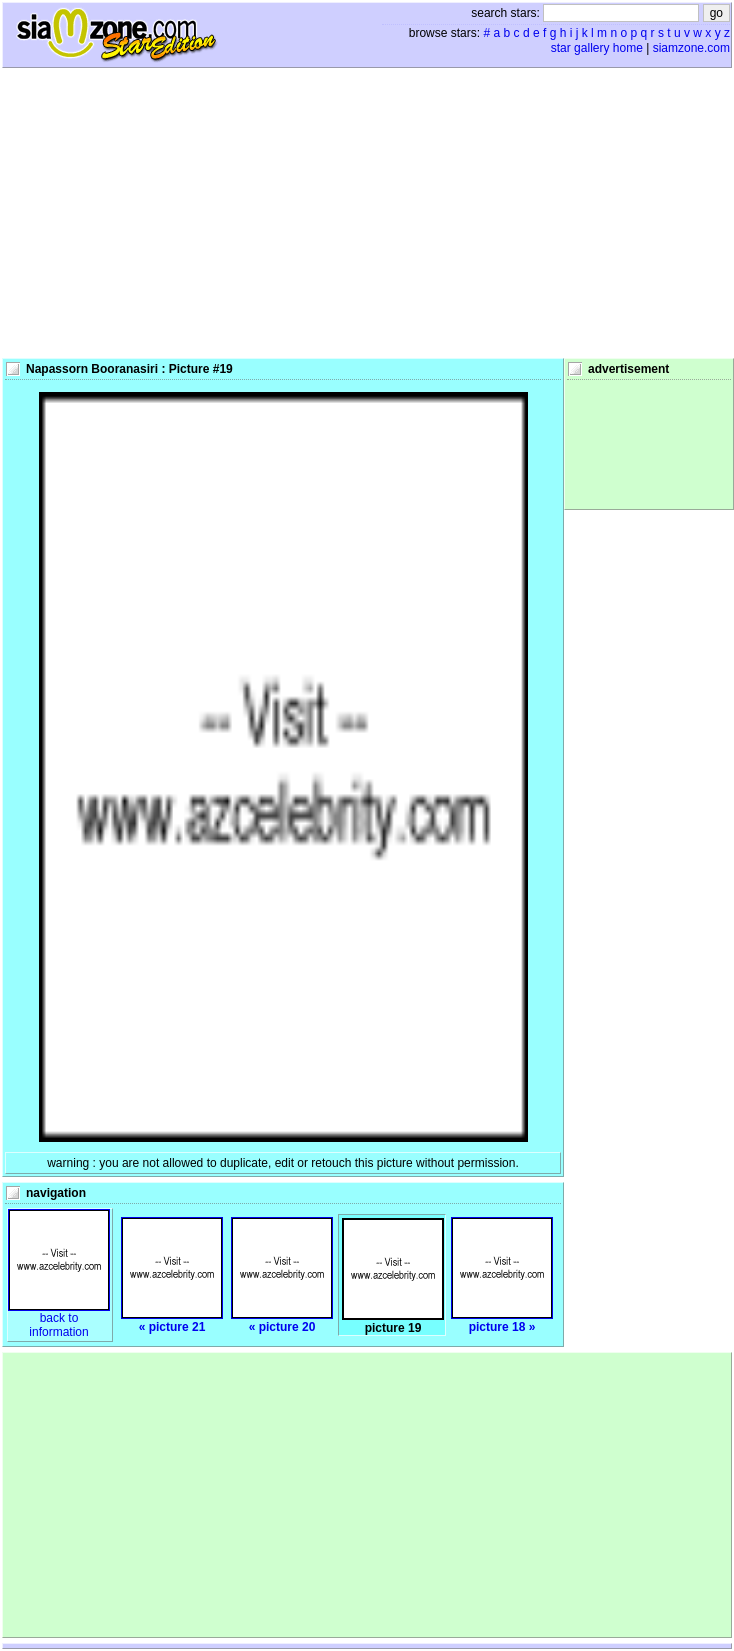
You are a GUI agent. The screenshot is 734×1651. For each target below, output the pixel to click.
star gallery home (597, 48)
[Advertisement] (367, 213)
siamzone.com (691, 48)
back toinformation (59, 1319)
